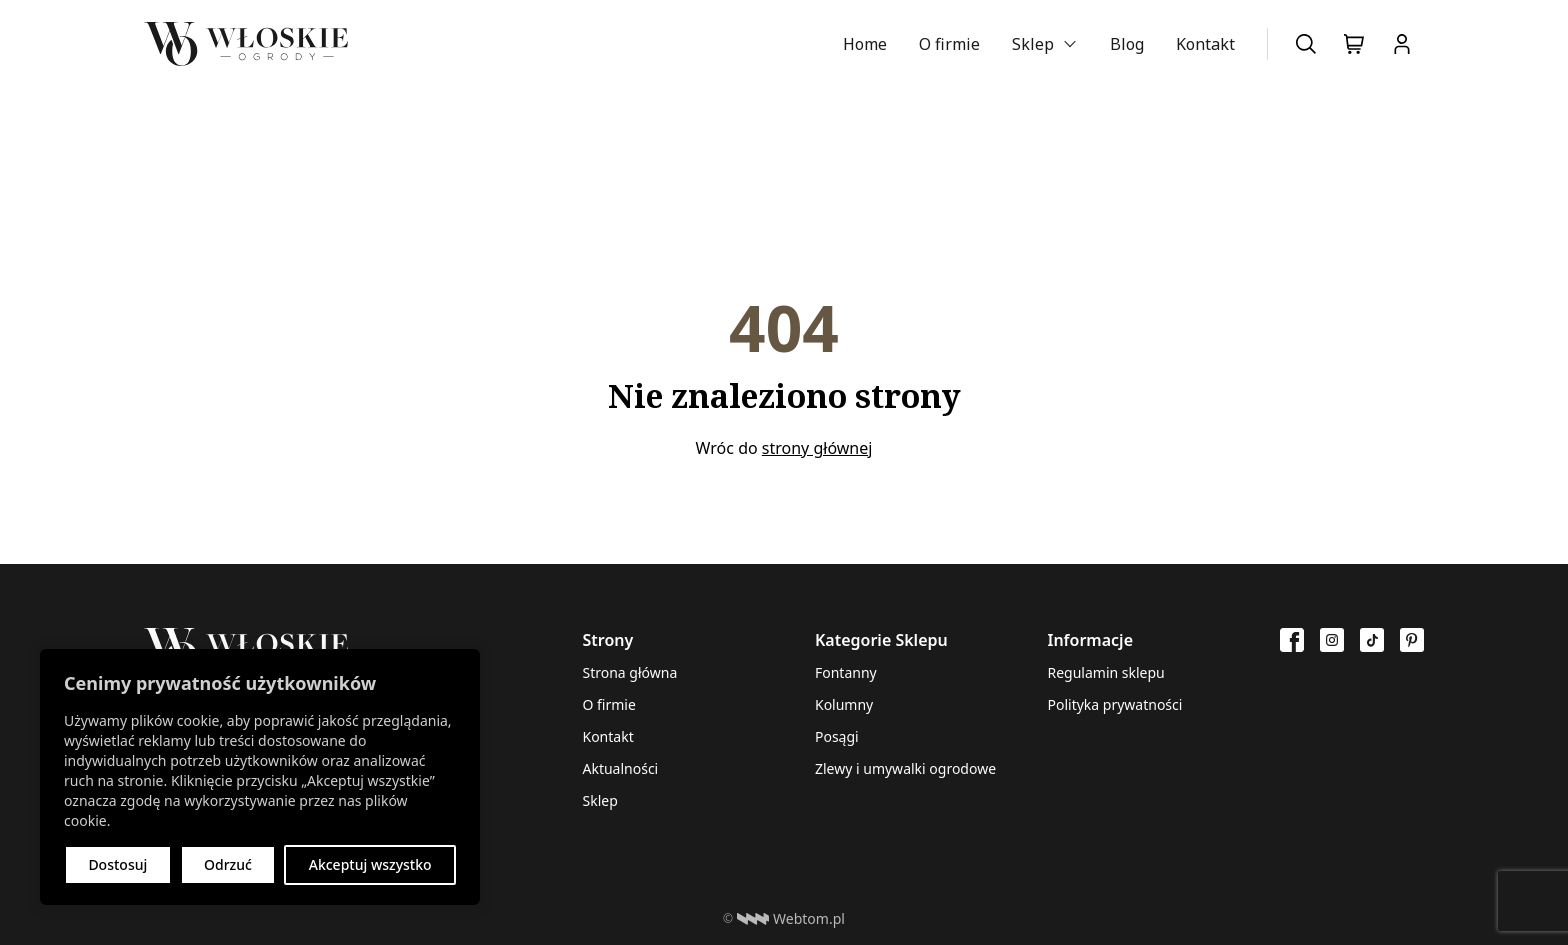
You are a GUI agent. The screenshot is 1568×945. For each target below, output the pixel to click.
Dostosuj (117, 864)
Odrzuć (228, 864)
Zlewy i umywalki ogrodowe (905, 768)
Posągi (837, 736)
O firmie (949, 44)
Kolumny (844, 704)
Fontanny (846, 672)
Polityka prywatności (1114, 704)
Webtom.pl (791, 919)
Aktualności (620, 768)
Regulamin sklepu (1105, 672)
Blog (1127, 44)
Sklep (1033, 44)
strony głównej (817, 448)
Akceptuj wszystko (370, 864)
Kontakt (1205, 44)
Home (865, 44)
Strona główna (629, 672)
